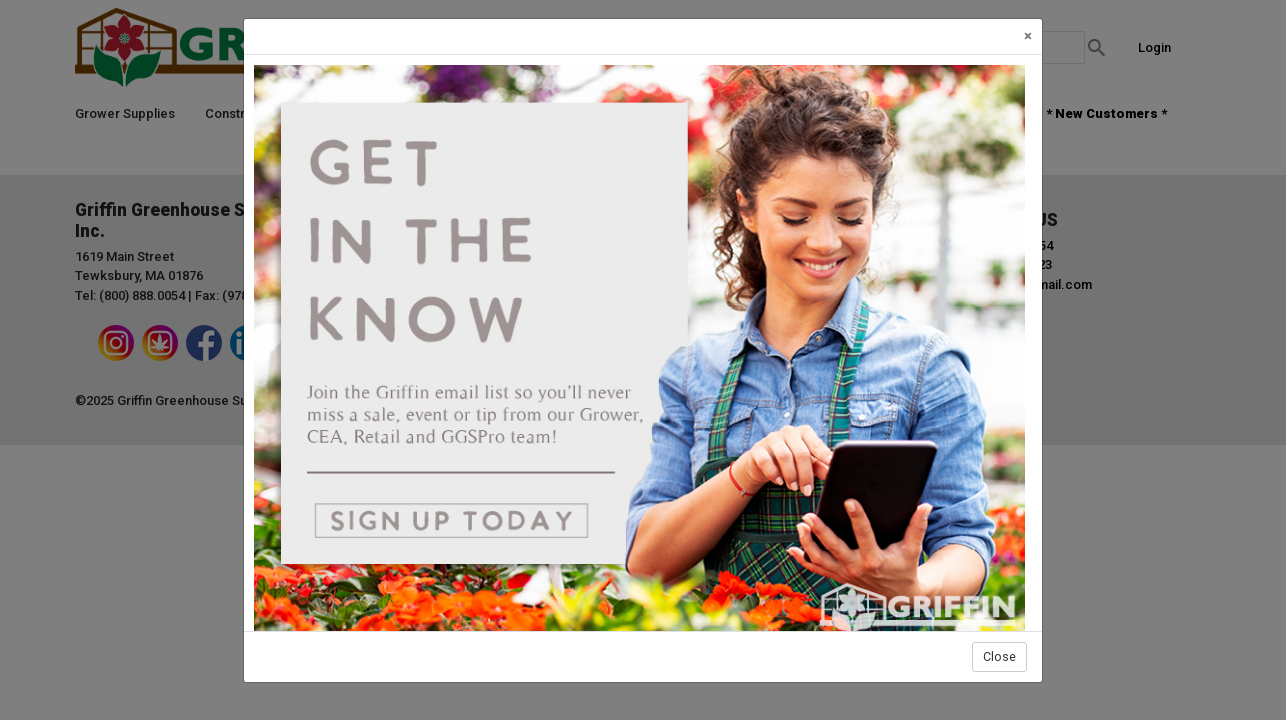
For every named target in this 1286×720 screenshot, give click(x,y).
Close (999, 656)
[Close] (1028, 36)
